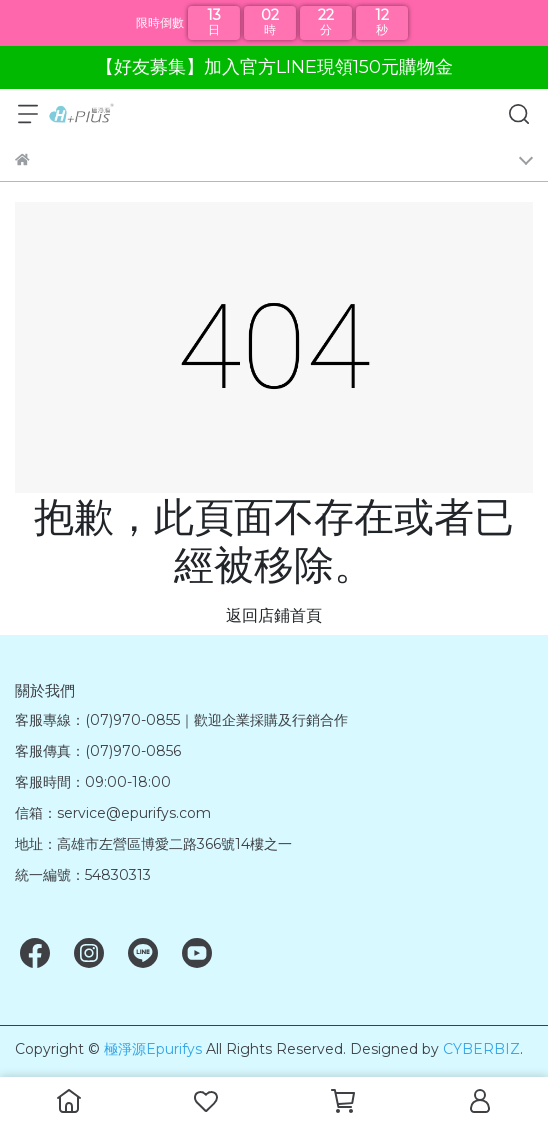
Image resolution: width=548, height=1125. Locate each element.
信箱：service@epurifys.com (113, 813)
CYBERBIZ (481, 1049)
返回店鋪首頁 (274, 615)
